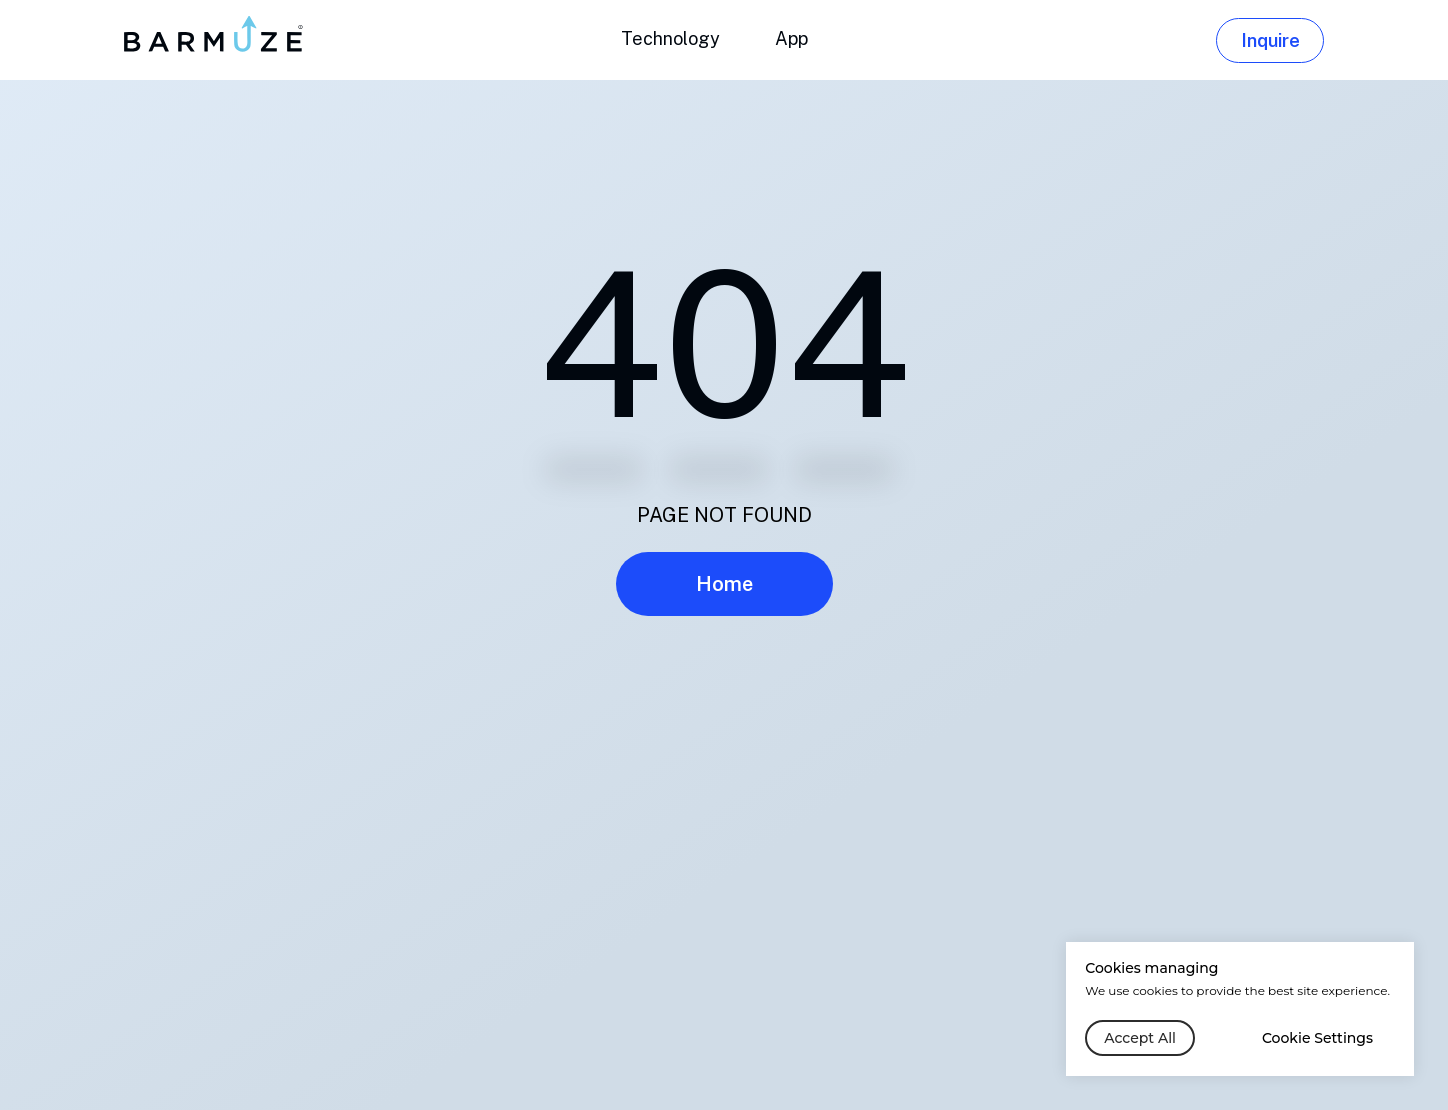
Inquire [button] (1270, 40)
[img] (215, 34)
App (791, 38)
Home (724, 584)
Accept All (1140, 1038)
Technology (670, 38)
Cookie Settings (1317, 1038)
